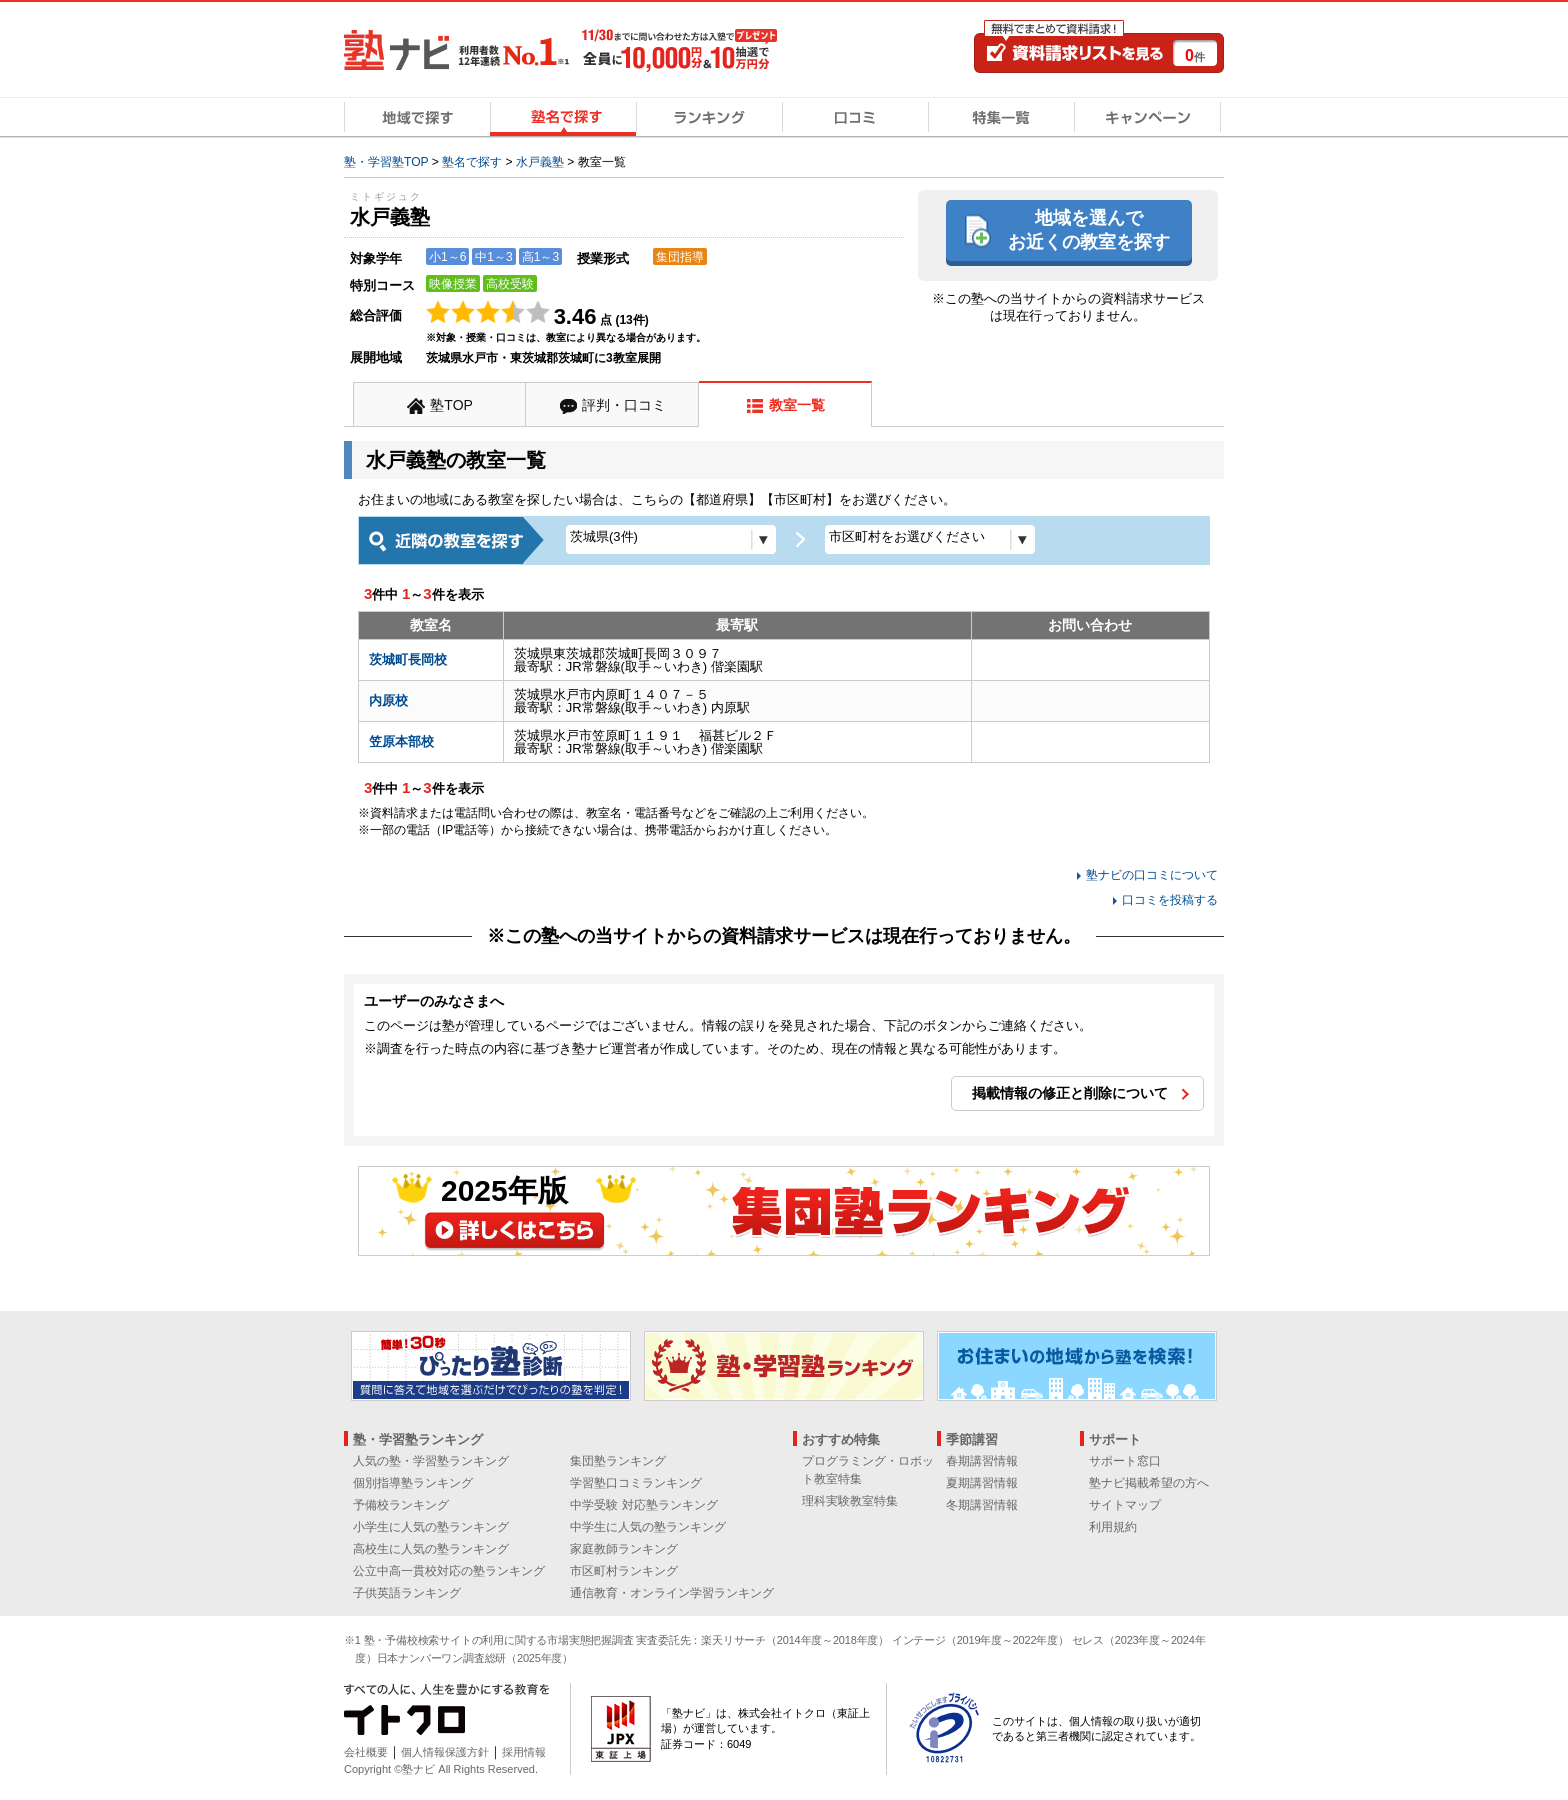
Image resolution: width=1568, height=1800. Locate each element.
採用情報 (524, 1752)
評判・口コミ (624, 405)
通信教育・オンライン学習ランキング (672, 1593)
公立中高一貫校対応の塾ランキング (449, 1571)
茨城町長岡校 (408, 659)
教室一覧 (797, 405)
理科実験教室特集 (850, 1501)
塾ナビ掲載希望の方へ (1149, 1483)
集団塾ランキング (618, 1461)
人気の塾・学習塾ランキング (431, 1461)
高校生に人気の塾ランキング (431, 1549)
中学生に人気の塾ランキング (648, 1527)
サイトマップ (1125, 1505)
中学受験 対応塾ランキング (643, 1505)
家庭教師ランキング (624, 1549)
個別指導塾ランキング (413, 1483)
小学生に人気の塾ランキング (431, 1527)
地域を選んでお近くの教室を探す (1089, 229)
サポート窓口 (1125, 1461)
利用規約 (1113, 1527)
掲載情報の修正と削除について (1070, 1093)
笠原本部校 (401, 741)
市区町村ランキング (624, 1571)
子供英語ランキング (407, 1593)
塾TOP (451, 405)
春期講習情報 (982, 1461)
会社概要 (366, 1752)
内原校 (388, 700)
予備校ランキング (401, 1505)
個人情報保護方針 (445, 1752)
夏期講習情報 (982, 1483)
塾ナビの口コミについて (1152, 875)
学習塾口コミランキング (636, 1483)
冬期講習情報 (982, 1505)
